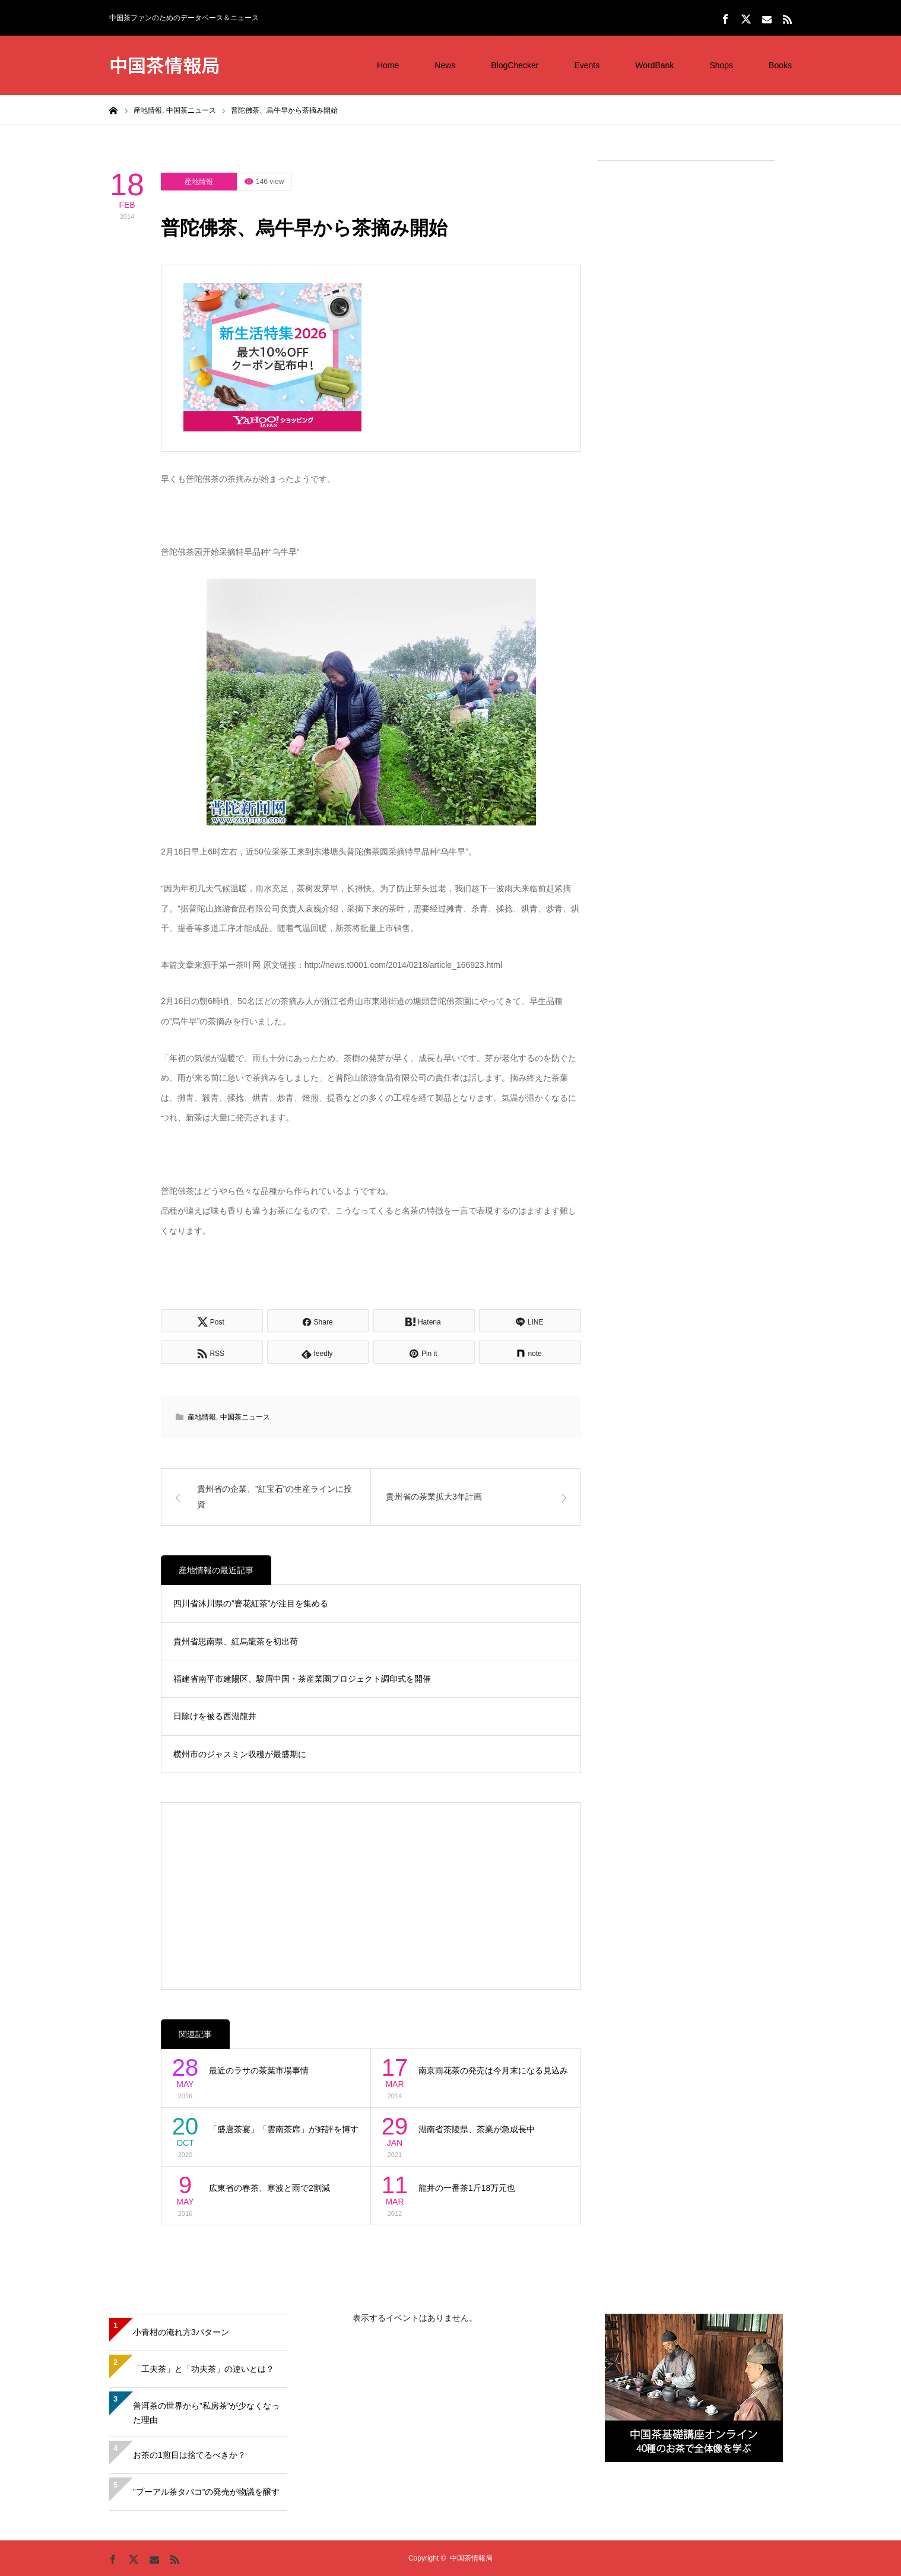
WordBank (654, 65)
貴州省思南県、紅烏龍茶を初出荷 (235, 1641)
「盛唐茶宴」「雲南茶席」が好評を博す (284, 2129)
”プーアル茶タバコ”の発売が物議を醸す (206, 2491)
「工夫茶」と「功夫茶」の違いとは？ (203, 2369)
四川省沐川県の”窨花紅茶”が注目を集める (250, 1603)
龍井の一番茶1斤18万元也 (466, 2188)
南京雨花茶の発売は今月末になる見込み (493, 2070)
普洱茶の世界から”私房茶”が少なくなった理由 (206, 2413)
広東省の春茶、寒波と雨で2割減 (269, 2188)
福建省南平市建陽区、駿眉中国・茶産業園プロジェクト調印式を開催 (302, 1679)
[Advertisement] (686, 351)
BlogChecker (514, 65)
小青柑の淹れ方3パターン (181, 2332)
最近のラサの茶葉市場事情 (259, 2070)
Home (388, 65)
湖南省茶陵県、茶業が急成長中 (476, 2129)
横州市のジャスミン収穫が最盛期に (239, 1754)
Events (586, 65)
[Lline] (530, 1320)
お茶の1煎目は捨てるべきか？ (189, 2455)
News (444, 65)
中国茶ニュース (245, 1417)
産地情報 (199, 181)
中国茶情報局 (164, 64)
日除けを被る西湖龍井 (214, 1716)
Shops (721, 65)
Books (780, 65)
